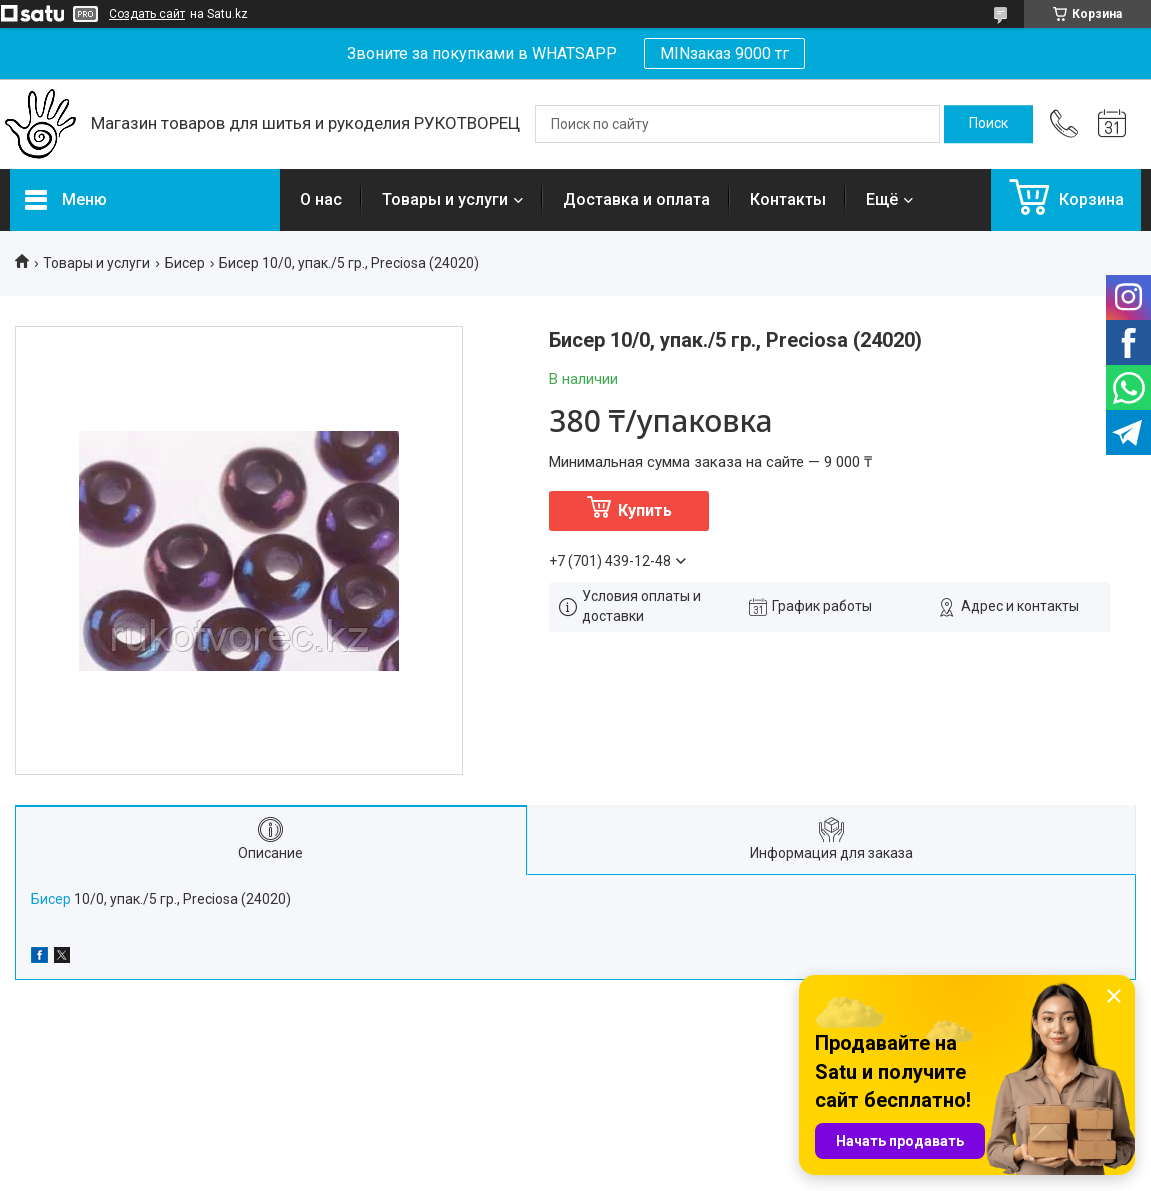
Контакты (788, 199)
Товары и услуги (445, 199)
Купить (645, 510)
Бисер (185, 263)
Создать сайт (147, 14)
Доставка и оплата (636, 199)
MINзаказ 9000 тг (724, 53)
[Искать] (988, 124)
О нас (321, 199)
